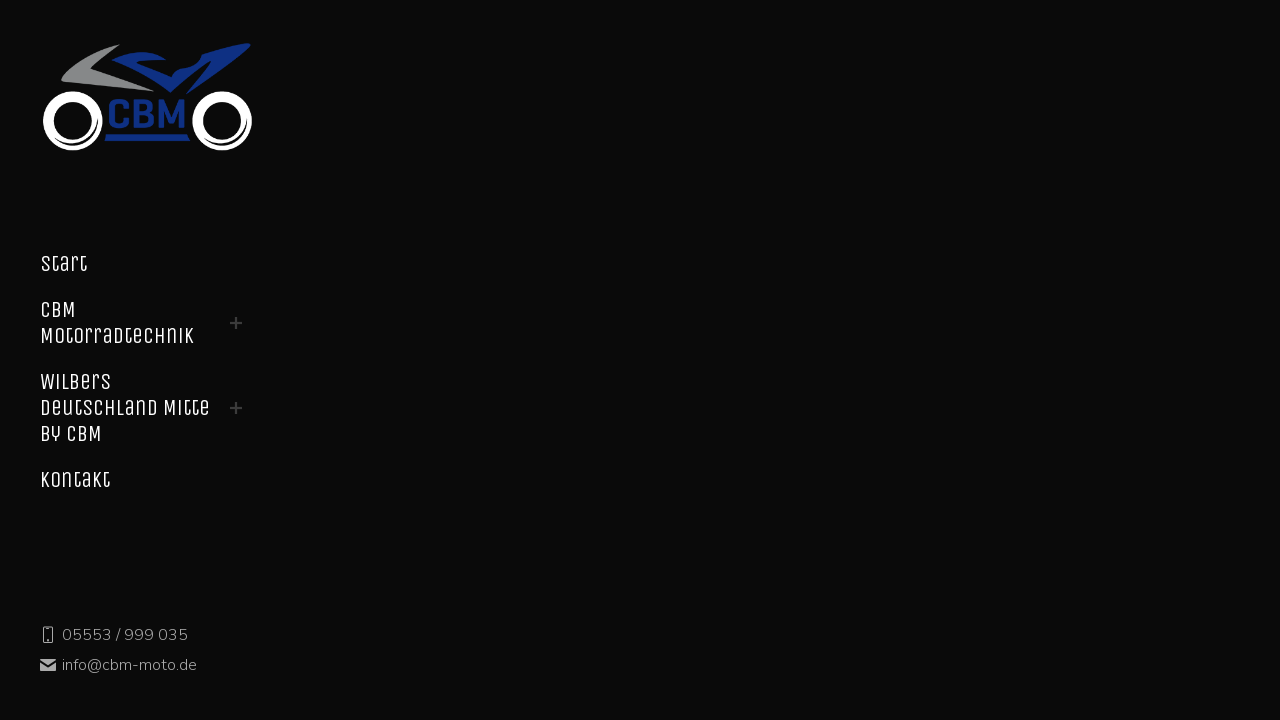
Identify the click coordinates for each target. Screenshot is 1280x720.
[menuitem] (63, 264)
